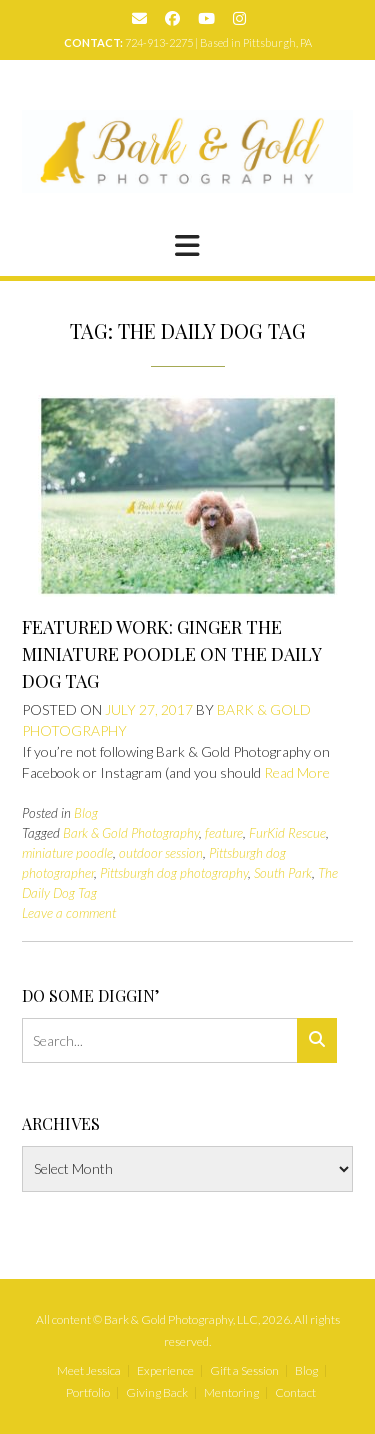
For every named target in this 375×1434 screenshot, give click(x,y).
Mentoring (231, 1393)
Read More (297, 772)
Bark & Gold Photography (131, 833)
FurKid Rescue (287, 833)
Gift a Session (244, 1371)
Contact (295, 1393)
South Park (283, 873)
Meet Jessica (89, 1371)
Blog (86, 813)
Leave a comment (69, 913)
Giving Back (157, 1393)
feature (224, 833)
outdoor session (161, 853)
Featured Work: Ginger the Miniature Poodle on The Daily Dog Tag (171, 654)
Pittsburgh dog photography (174, 873)
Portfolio (88, 1393)
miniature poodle (67, 853)
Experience (165, 1371)
